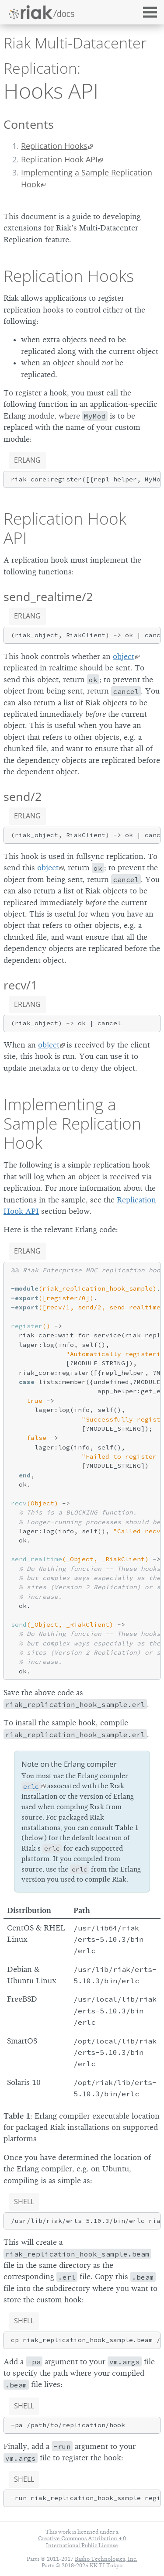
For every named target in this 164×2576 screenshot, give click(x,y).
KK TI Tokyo (106, 2565)
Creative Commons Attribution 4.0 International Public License (82, 2541)
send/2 (22, 796)
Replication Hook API (59, 159)
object (123, 656)
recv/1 (20, 985)
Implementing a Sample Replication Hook (86, 178)
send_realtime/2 (48, 596)
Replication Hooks (54, 146)
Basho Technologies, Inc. (106, 2558)
